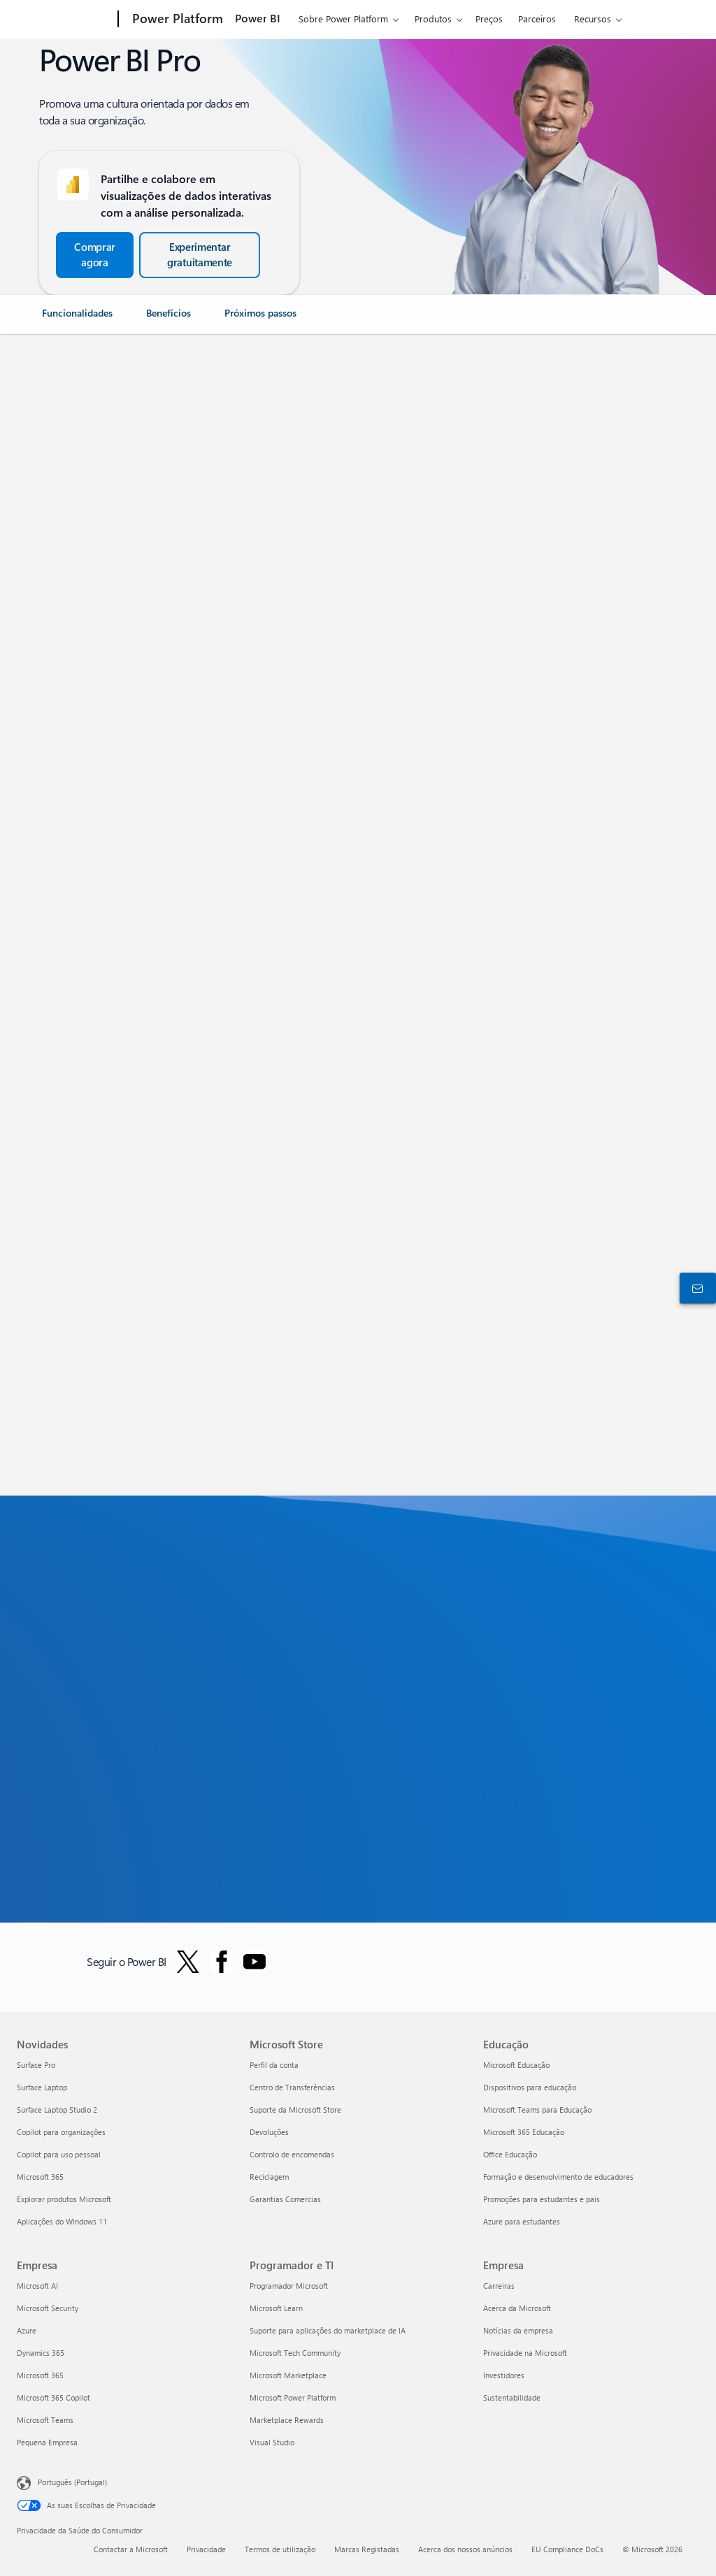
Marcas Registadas (366, 2549)
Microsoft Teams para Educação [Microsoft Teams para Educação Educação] (537, 2109)
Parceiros (537, 18)
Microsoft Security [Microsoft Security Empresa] (47, 2308)
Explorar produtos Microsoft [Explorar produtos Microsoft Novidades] (64, 2199)
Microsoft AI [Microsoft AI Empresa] (37, 2285)
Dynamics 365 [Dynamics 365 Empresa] (40, 2352)
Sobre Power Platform (343, 18)
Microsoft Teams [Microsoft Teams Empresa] (45, 2420)
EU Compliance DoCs (567, 2549)
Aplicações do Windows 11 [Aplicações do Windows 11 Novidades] (62, 2221)
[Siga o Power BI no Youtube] (254, 1962)
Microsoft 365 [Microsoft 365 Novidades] (40, 2176)
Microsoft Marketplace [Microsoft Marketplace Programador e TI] (288, 2375)
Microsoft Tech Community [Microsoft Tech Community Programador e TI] (295, 2352)
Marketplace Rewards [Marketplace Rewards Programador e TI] (287, 2420)
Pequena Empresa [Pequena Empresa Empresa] (47, 2442)
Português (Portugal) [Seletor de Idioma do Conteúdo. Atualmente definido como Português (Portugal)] (72, 2482)
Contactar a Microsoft (131, 2549)
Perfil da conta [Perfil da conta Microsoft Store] (274, 2065)
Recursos (592, 18)
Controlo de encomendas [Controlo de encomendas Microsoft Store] (292, 2154)
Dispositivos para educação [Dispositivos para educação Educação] (529, 2087)
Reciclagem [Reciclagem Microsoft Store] (269, 2176)
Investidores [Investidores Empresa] (503, 2375)
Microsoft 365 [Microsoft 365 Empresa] (40, 2375)
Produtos (433, 18)
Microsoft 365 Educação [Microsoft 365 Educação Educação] (523, 2132)
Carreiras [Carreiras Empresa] (499, 2285)
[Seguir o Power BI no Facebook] (221, 1962)
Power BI (257, 17)
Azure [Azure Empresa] (26, 2330)
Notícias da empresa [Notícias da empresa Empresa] (518, 2330)
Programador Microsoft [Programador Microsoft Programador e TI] (289, 2285)
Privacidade (206, 2549)
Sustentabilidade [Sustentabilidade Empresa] (511, 2397)
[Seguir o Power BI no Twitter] (188, 1962)
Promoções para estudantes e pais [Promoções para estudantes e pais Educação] (541, 2199)
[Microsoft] (65, 19)
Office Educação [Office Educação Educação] (510, 2154)
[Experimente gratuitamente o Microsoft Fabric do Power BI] (199, 255)
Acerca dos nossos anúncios (465, 2549)
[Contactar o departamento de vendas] (695, 1288)
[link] (77, 318)
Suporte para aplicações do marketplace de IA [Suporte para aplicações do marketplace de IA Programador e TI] (328, 2330)
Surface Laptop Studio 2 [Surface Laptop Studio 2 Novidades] (57, 2109)
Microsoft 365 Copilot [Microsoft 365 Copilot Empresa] (53, 2397)
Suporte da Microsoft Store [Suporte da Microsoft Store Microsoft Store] (295, 2109)
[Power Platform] (176, 19)
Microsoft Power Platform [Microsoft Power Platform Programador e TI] (293, 2397)
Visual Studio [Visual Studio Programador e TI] (272, 2442)
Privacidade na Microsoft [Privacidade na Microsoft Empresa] (525, 2352)
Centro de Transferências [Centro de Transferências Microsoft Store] (292, 2087)
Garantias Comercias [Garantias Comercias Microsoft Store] (285, 2199)
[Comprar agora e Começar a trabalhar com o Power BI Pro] (95, 255)
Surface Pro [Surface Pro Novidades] (36, 2065)
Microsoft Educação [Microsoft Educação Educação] (516, 2065)
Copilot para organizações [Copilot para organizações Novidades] (61, 2132)
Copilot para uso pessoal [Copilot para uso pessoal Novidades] (59, 2154)
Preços (489, 18)
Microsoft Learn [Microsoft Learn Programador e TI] (276, 2308)
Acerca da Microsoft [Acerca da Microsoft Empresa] (517, 2308)
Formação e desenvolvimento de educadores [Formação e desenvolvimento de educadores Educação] (558, 2176)
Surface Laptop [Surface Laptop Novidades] (42, 2087)
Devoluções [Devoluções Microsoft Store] (269, 2132)
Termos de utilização (280, 2549)
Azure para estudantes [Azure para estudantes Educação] (521, 2221)
